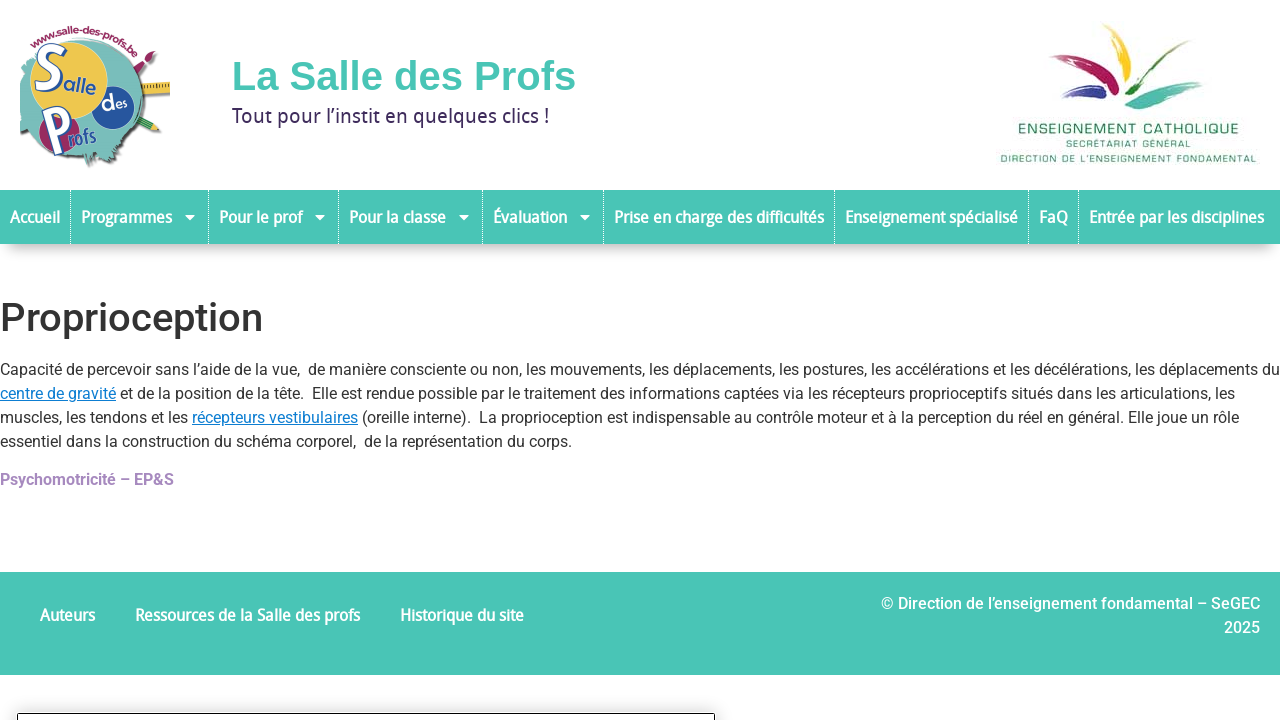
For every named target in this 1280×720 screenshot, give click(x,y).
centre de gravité (58, 393)
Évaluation (543, 217)
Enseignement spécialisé (931, 217)
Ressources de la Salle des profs (247, 615)
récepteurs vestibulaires (275, 417)
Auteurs (67, 615)
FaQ (1053, 217)
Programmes (139, 217)
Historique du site (462, 615)
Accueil (35, 217)
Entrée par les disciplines (1176, 217)
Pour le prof (273, 217)
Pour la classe (410, 217)
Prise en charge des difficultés (719, 217)
